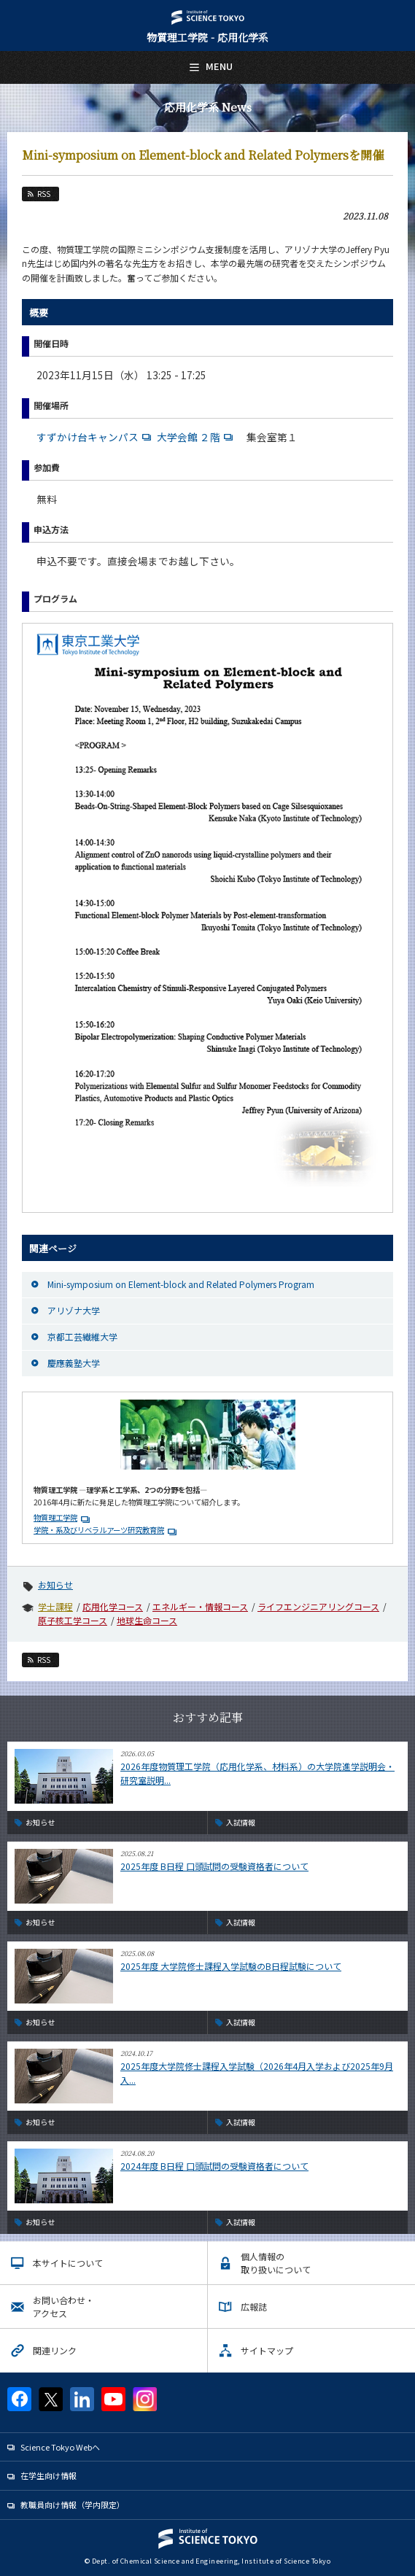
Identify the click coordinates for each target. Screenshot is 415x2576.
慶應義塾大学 (73, 1363)
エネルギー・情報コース (200, 1606)
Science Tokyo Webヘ (60, 2447)
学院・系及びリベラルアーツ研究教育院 (99, 1529)
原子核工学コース (72, 1620)
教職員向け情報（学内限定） (72, 2504)
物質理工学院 (55, 1517)
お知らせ (55, 1584)
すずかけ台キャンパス (95, 437)
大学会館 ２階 (196, 437)
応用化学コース (112, 1606)
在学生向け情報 (48, 2475)
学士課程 (55, 1606)
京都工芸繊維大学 (82, 1336)
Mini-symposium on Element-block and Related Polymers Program (180, 1284)
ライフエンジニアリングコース (318, 1606)
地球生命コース (147, 1620)
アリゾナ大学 (73, 1310)
